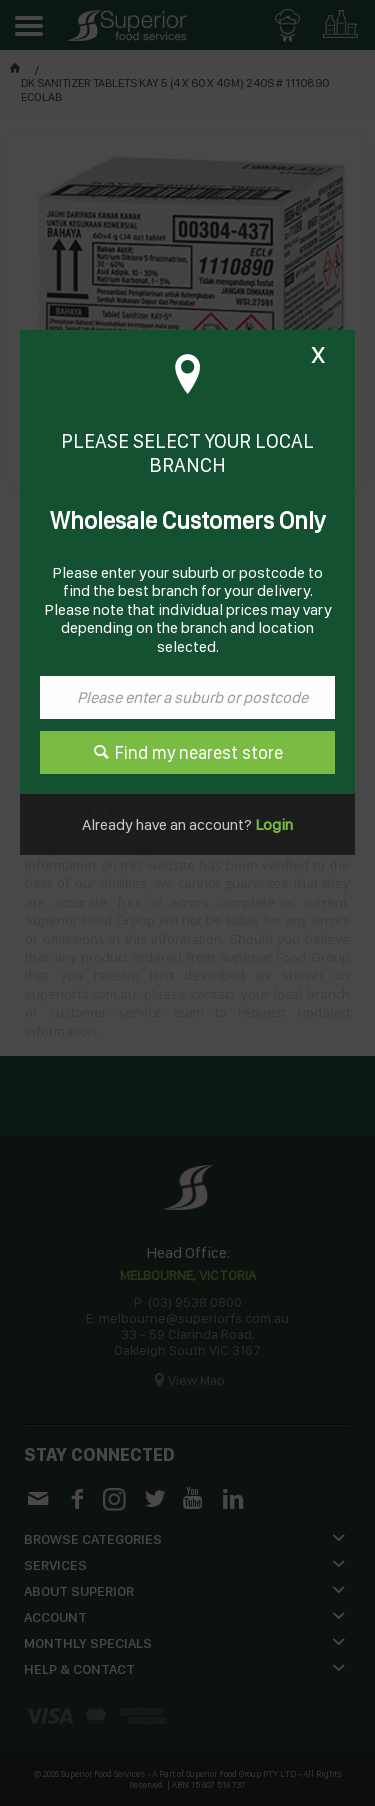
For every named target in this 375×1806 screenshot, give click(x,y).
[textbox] (187, 697)
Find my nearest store (199, 752)
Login (272, 824)
